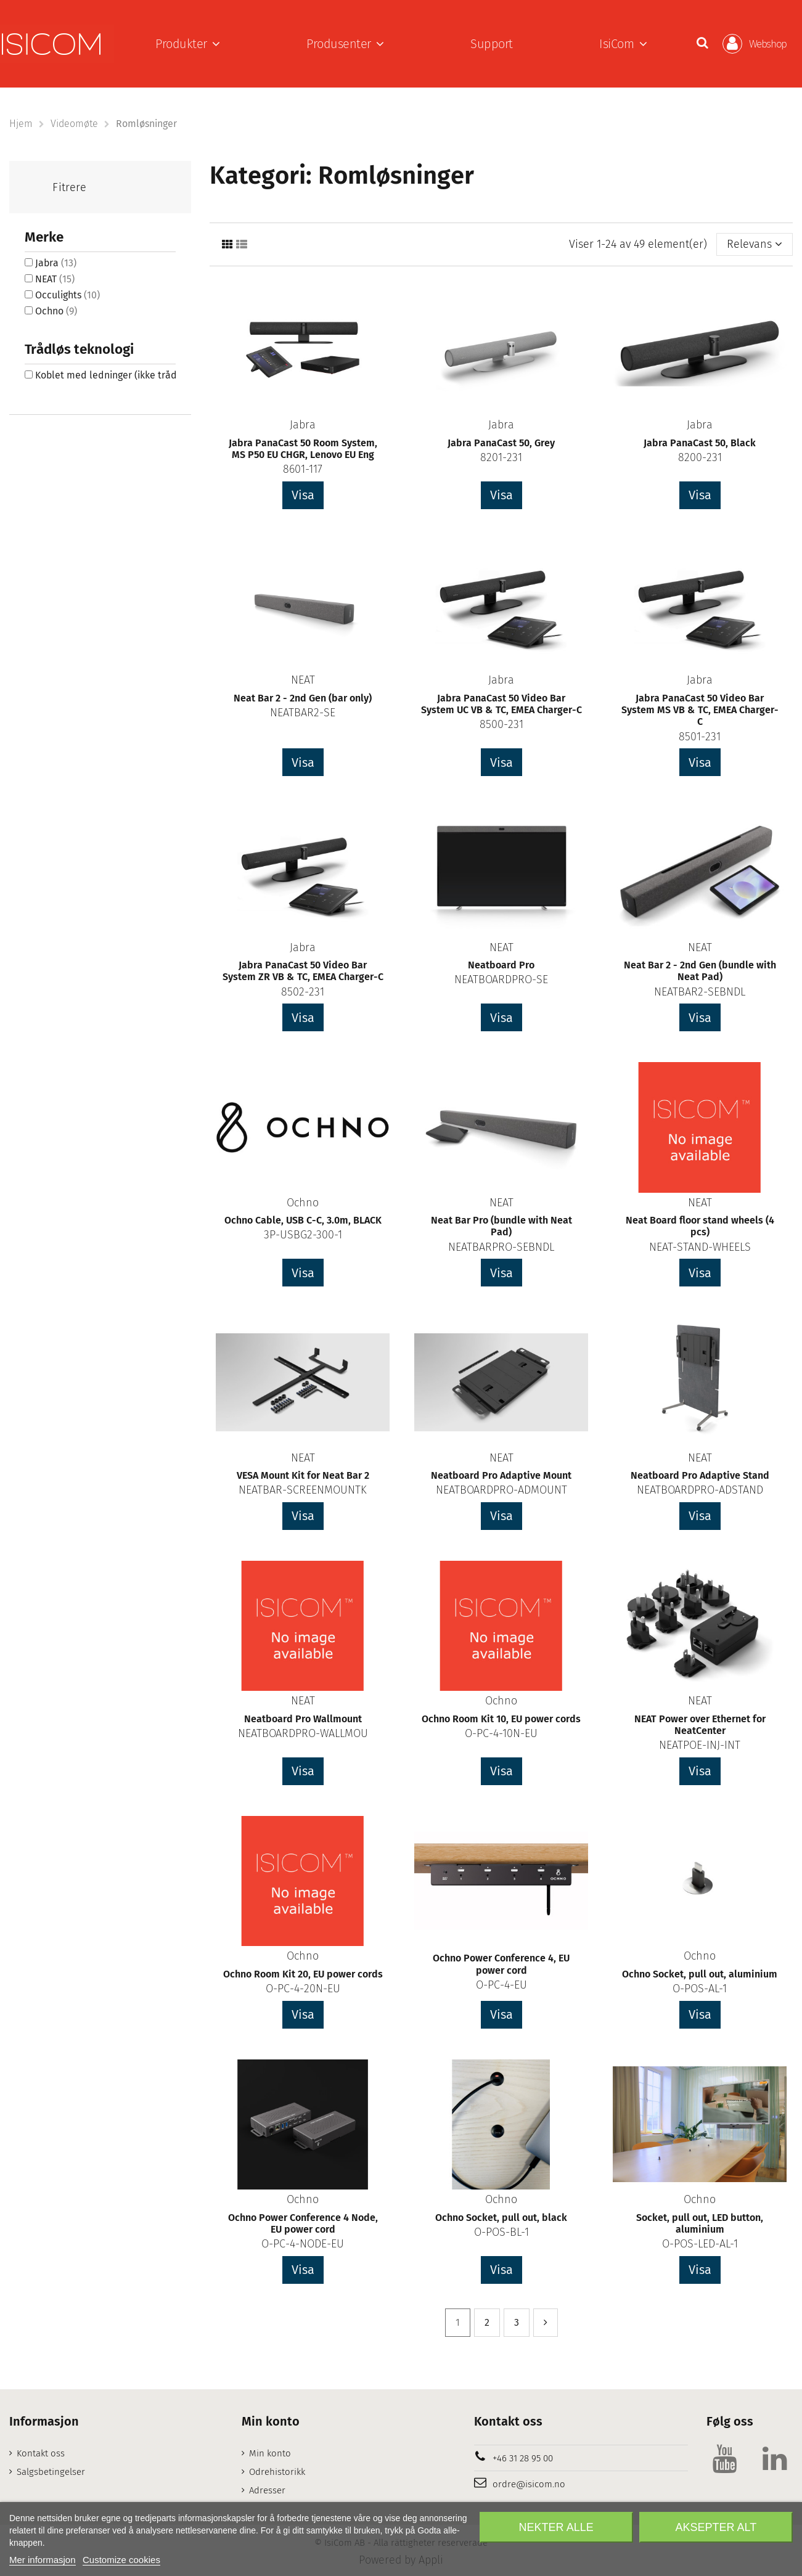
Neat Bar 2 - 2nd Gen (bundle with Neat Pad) (700, 971)
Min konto (270, 2453)
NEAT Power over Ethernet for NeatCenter (700, 1724)
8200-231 (700, 457)
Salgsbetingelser (51, 2471)
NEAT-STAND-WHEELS (700, 1247)
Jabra (303, 424)
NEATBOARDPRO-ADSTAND (700, 1490)
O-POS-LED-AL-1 (700, 2244)
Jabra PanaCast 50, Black (700, 443)
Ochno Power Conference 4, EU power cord (501, 1964)
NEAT (303, 680)
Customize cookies (121, 2559)
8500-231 (501, 724)
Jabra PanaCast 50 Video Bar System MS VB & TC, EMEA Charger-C (700, 709)
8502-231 (302, 992)
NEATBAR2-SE (302, 712)
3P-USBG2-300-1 (303, 1234)
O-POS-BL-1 (501, 2232)
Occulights (67, 295)
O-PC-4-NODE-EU (302, 2244)
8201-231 (501, 457)
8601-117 (302, 469)
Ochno (303, 1202)
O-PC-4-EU (501, 1985)
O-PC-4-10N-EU (501, 1733)
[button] (187, 43)
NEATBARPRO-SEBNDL (501, 1247)
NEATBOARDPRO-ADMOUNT (501, 1490)
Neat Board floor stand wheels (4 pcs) (700, 1226)
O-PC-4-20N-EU (303, 1988)
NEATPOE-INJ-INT (699, 1745)
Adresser (267, 2490)
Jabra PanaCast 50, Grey (501, 443)
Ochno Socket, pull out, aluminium (699, 1974)
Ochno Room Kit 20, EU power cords (303, 1974)
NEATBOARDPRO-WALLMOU (303, 1733)
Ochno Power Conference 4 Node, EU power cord (303, 2223)
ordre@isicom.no (529, 2484)
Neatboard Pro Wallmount (303, 1719)
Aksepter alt (716, 2527)
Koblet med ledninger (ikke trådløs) (121, 375)
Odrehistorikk (277, 2471)
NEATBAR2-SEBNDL (699, 992)
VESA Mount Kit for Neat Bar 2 (303, 1475)
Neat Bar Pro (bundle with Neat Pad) (501, 1226)
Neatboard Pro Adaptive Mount (501, 1475)
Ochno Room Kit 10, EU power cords (501, 1719)
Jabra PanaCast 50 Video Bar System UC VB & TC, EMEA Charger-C (501, 704)
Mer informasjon (42, 2559)
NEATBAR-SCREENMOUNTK (303, 1490)
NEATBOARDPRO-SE (501, 979)
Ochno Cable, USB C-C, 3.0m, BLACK (303, 1220)
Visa (303, 495)
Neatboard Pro (501, 965)
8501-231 (700, 736)
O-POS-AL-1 (700, 1988)
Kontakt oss (41, 2453)
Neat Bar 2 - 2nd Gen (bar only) (303, 698)
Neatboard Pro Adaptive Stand (700, 1475)
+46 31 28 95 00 (523, 2458)
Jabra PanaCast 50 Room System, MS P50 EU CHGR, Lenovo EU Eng (303, 448)
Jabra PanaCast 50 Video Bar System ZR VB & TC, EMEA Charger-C (303, 971)
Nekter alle (556, 2527)
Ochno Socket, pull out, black (501, 2217)
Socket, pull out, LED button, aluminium (699, 2223)
